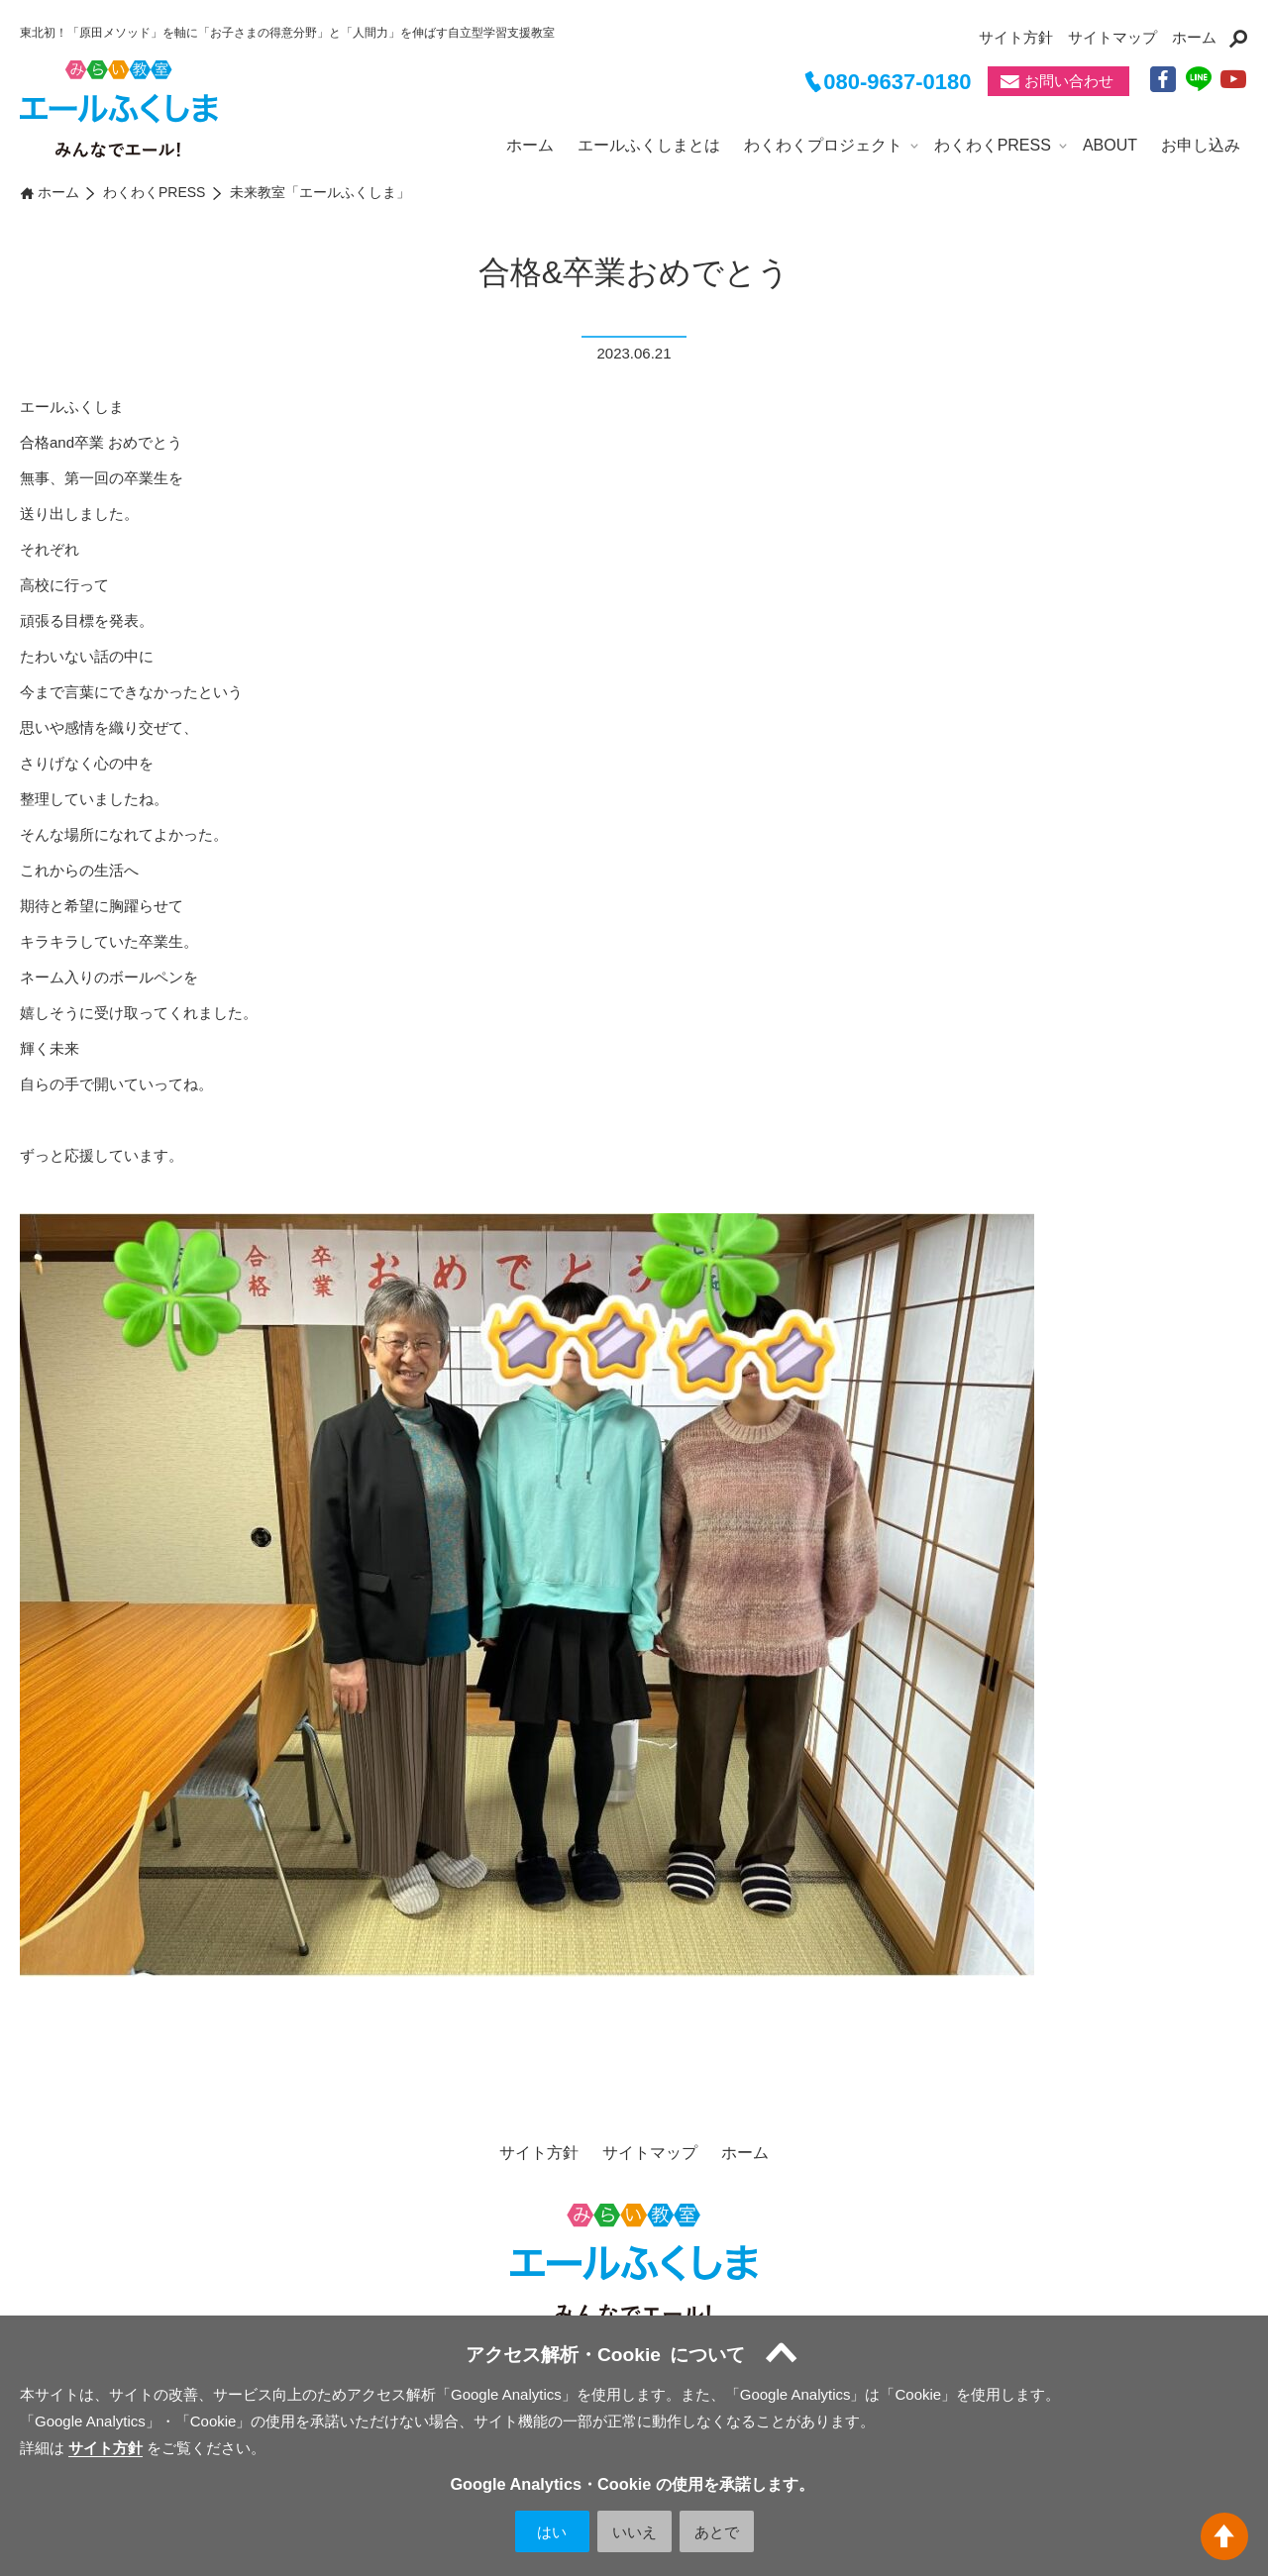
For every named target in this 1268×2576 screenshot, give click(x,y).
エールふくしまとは (649, 145)
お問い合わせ (1068, 81)
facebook (1164, 80)
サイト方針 (1016, 37)
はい (552, 2532)
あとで (716, 2532)
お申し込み (1200, 145)
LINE (1200, 80)
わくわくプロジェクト (823, 145)
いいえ (634, 2532)
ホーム (1194, 37)
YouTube (1234, 80)
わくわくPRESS (992, 145)
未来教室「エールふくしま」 (320, 192)
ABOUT (1110, 145)
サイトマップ (1112, 37)
